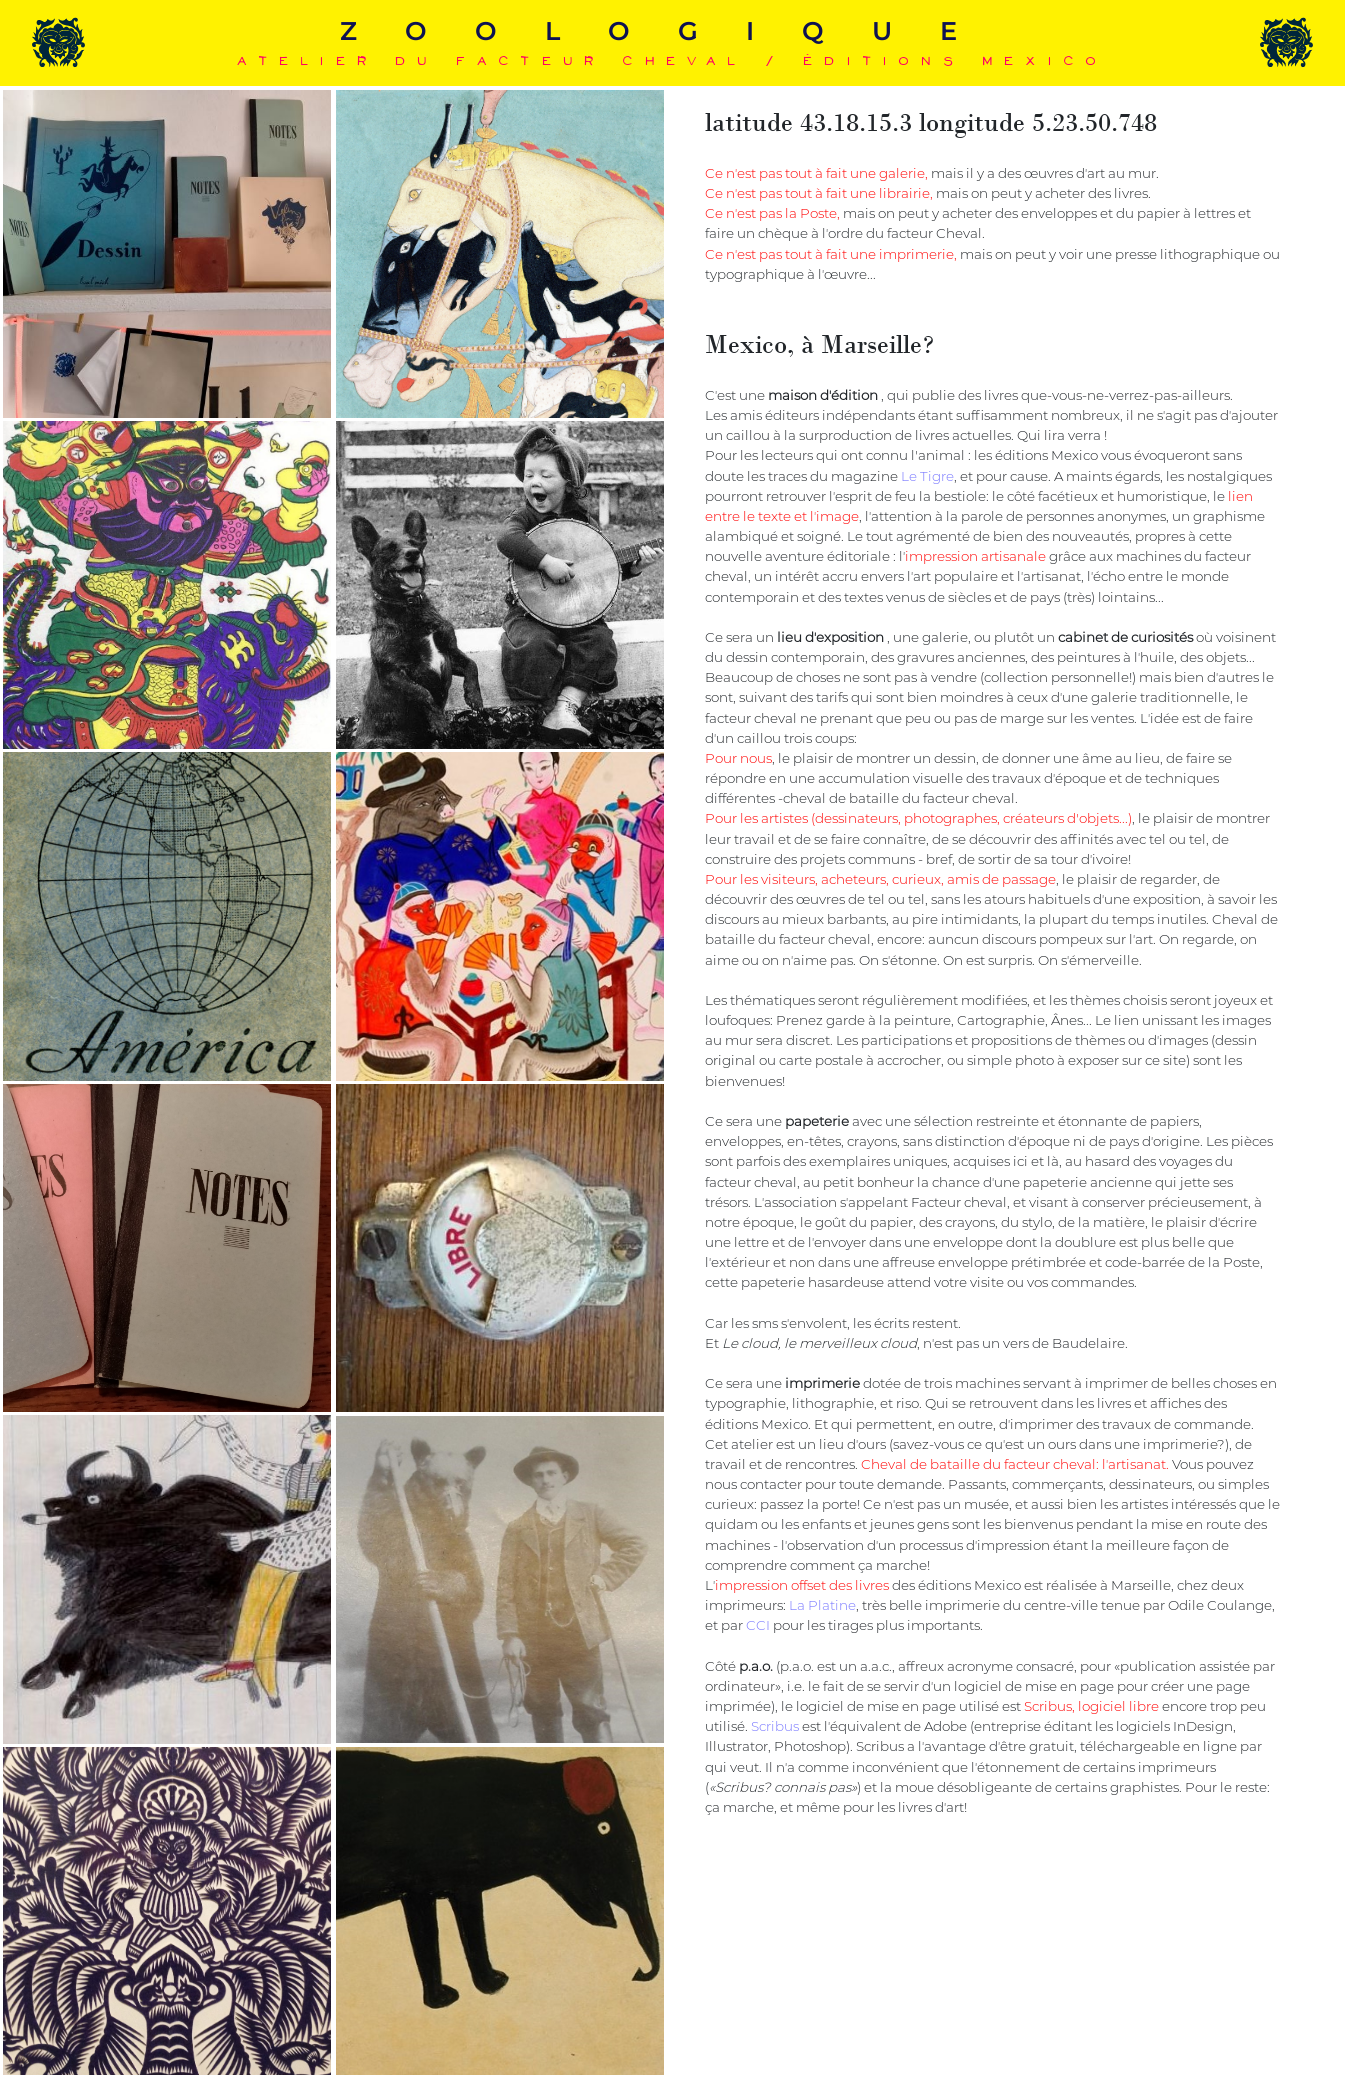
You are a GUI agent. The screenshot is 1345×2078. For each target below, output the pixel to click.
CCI (758, 1625)
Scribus (775, 1726)
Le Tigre (927, 476)
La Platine (822, 1605)
